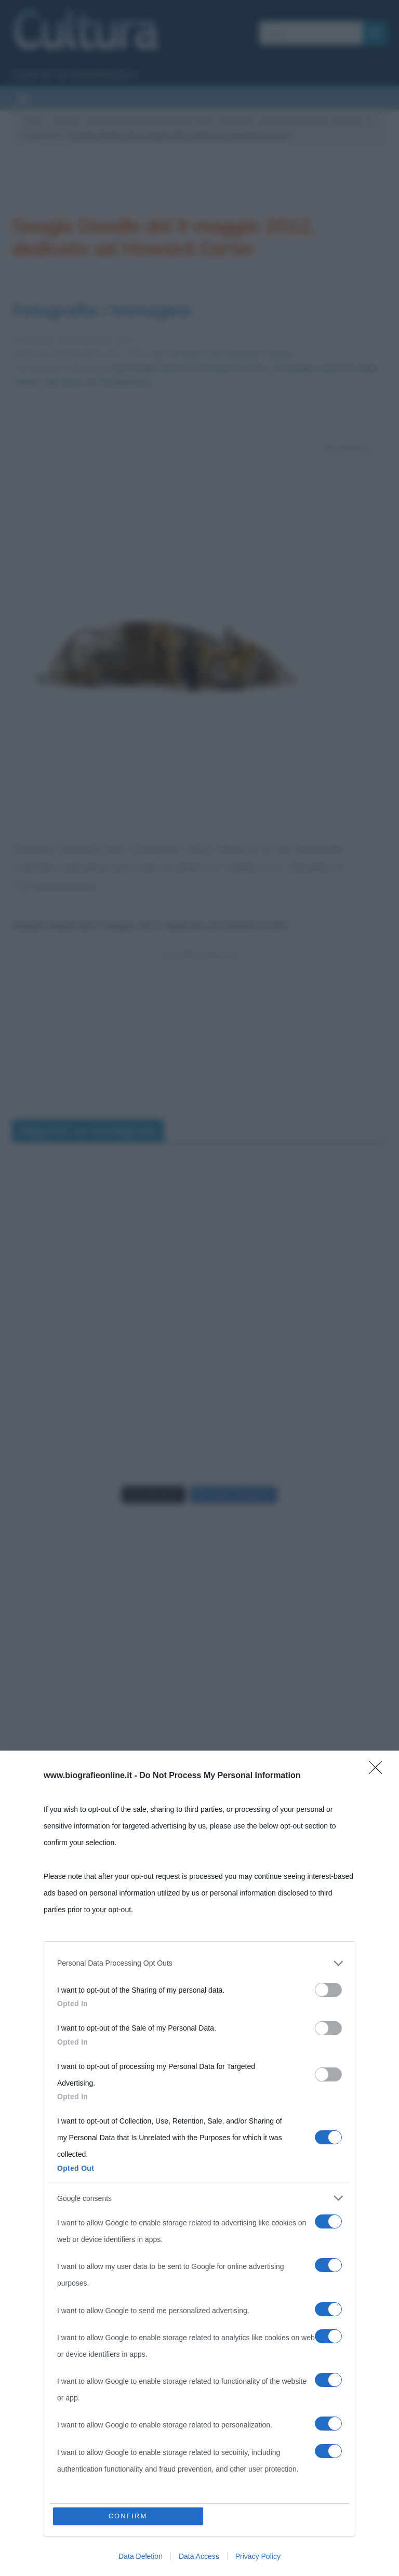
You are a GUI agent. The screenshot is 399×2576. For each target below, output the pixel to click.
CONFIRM (128, 2516)
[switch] (328, 1990)
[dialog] (199, 2163)
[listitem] (199, 1963)
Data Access (199, 2556)
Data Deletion (140, 2556)
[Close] (379, 1771)
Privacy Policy (258, 2556)
